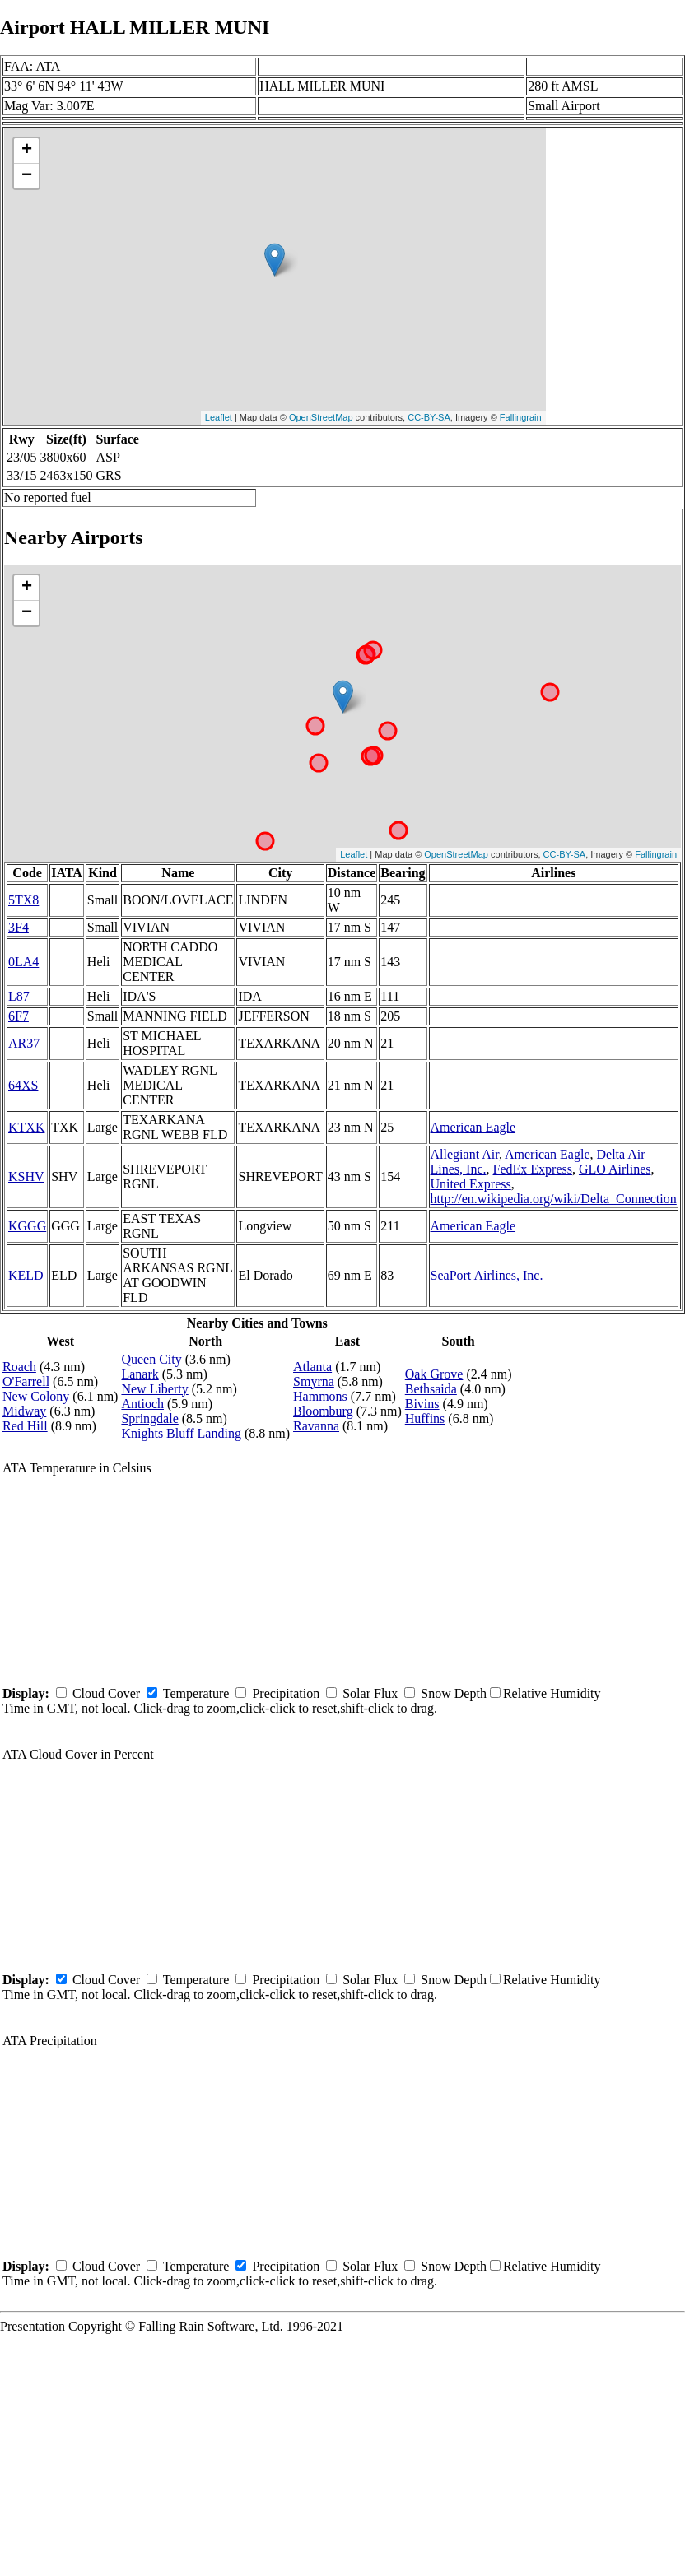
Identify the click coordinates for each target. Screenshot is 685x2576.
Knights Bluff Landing (180, 1433)
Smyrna (313, 1381)
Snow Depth (454, 1693)
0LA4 (23, 962)
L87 (19, 996)
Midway (24, 1411)
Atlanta (312, 1367)
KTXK (26, 1127)
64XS (23, 1085)
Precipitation (285, 1693)
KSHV (26, 1176)
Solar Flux (370, 1693)
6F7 (18, 1016)
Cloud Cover (106, 1693)
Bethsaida (431, 1389)
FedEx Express (532, 1169)
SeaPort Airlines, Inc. (487, 1275)
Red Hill (25, 1426)
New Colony (35, 1396)
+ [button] (26, 150)
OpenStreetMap (321, 417)
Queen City (151, 1359)
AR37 (24, 1043)
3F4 (18, 927)
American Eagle (473, 1127)
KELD (26, 1275)
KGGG (27, 1226)
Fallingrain (521, 417)
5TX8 (23, 900)
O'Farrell (25, 1381)
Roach (19, 1367)
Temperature (196, 1693)
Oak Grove (434, 1374)
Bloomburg (323, 1411)
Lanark (139, 1374)
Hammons (320, 1396)
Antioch (142, 1404)
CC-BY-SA (429, 417)
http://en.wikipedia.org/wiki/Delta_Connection (554, 1199)
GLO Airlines (615, 1169)
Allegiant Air (465, 1154)
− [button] (26, 176)
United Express (471, 1184)
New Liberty (154, 1389)
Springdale (149, 1418)
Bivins (422, 1404)
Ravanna (316, 1426)
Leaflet (218, 417)
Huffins (425, 1418)
